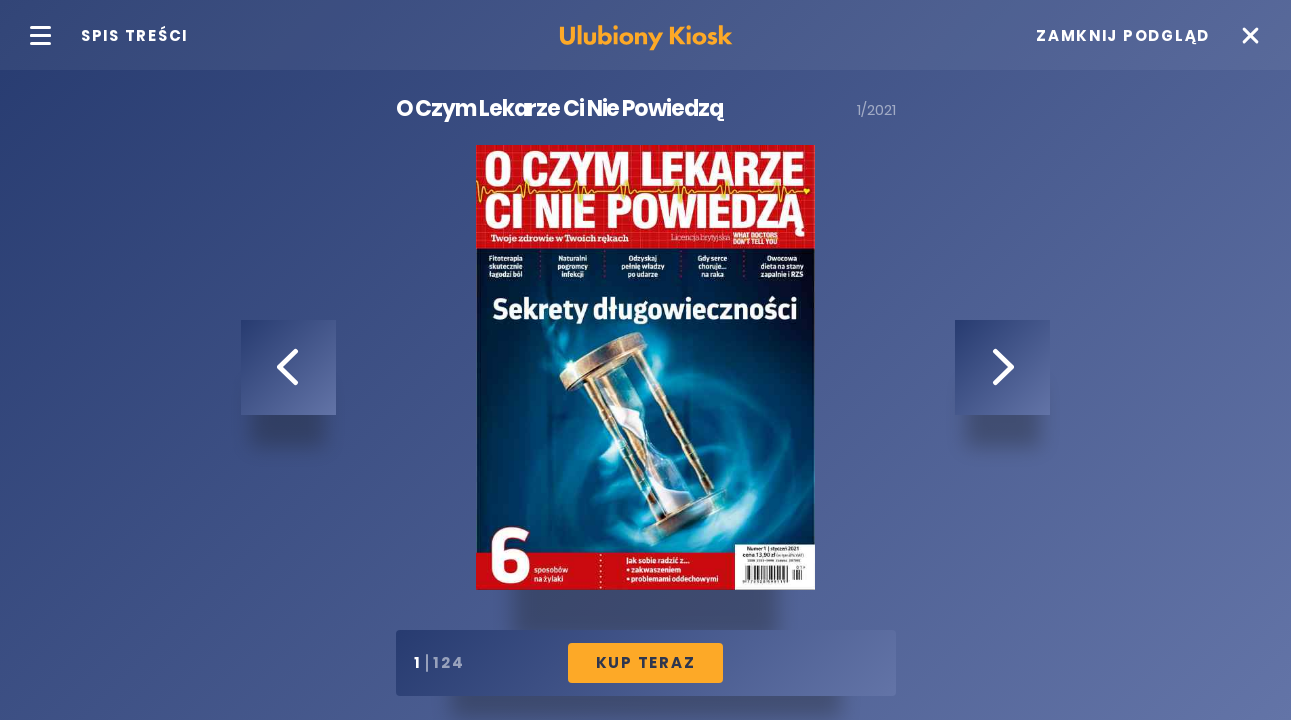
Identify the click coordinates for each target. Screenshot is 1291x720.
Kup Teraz (646, 662)
